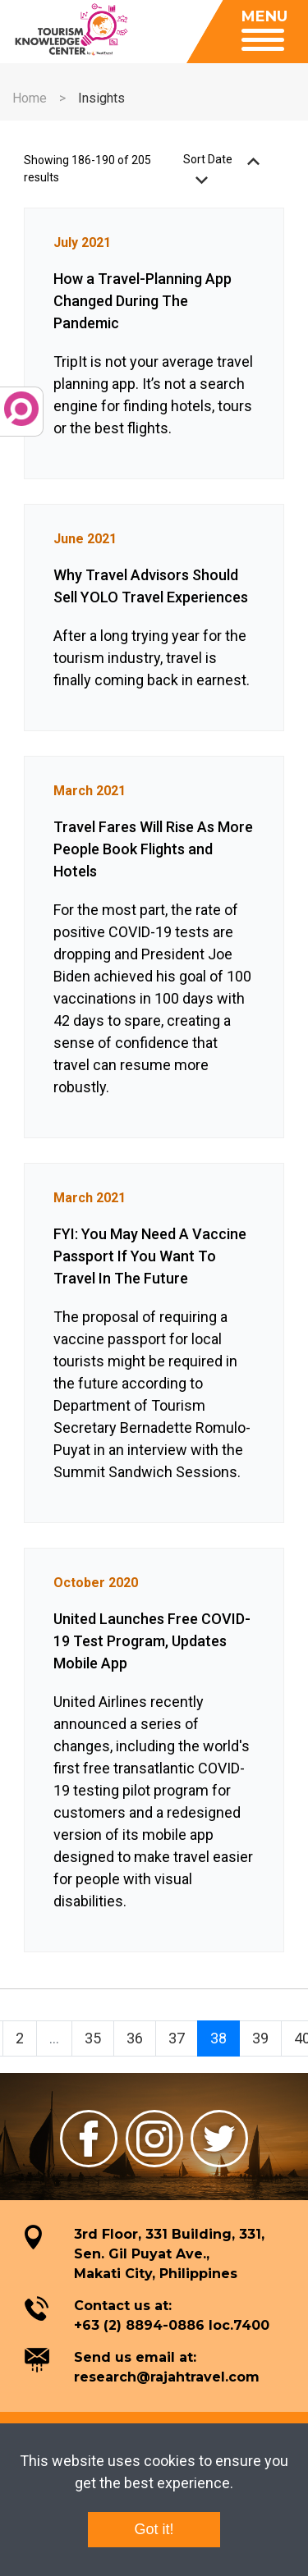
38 (218, 2038)
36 (134, 2038)
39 (260, 2038)
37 (176, 2038)
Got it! (153, 2529)
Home (29, 98)
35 (93, 2038)
